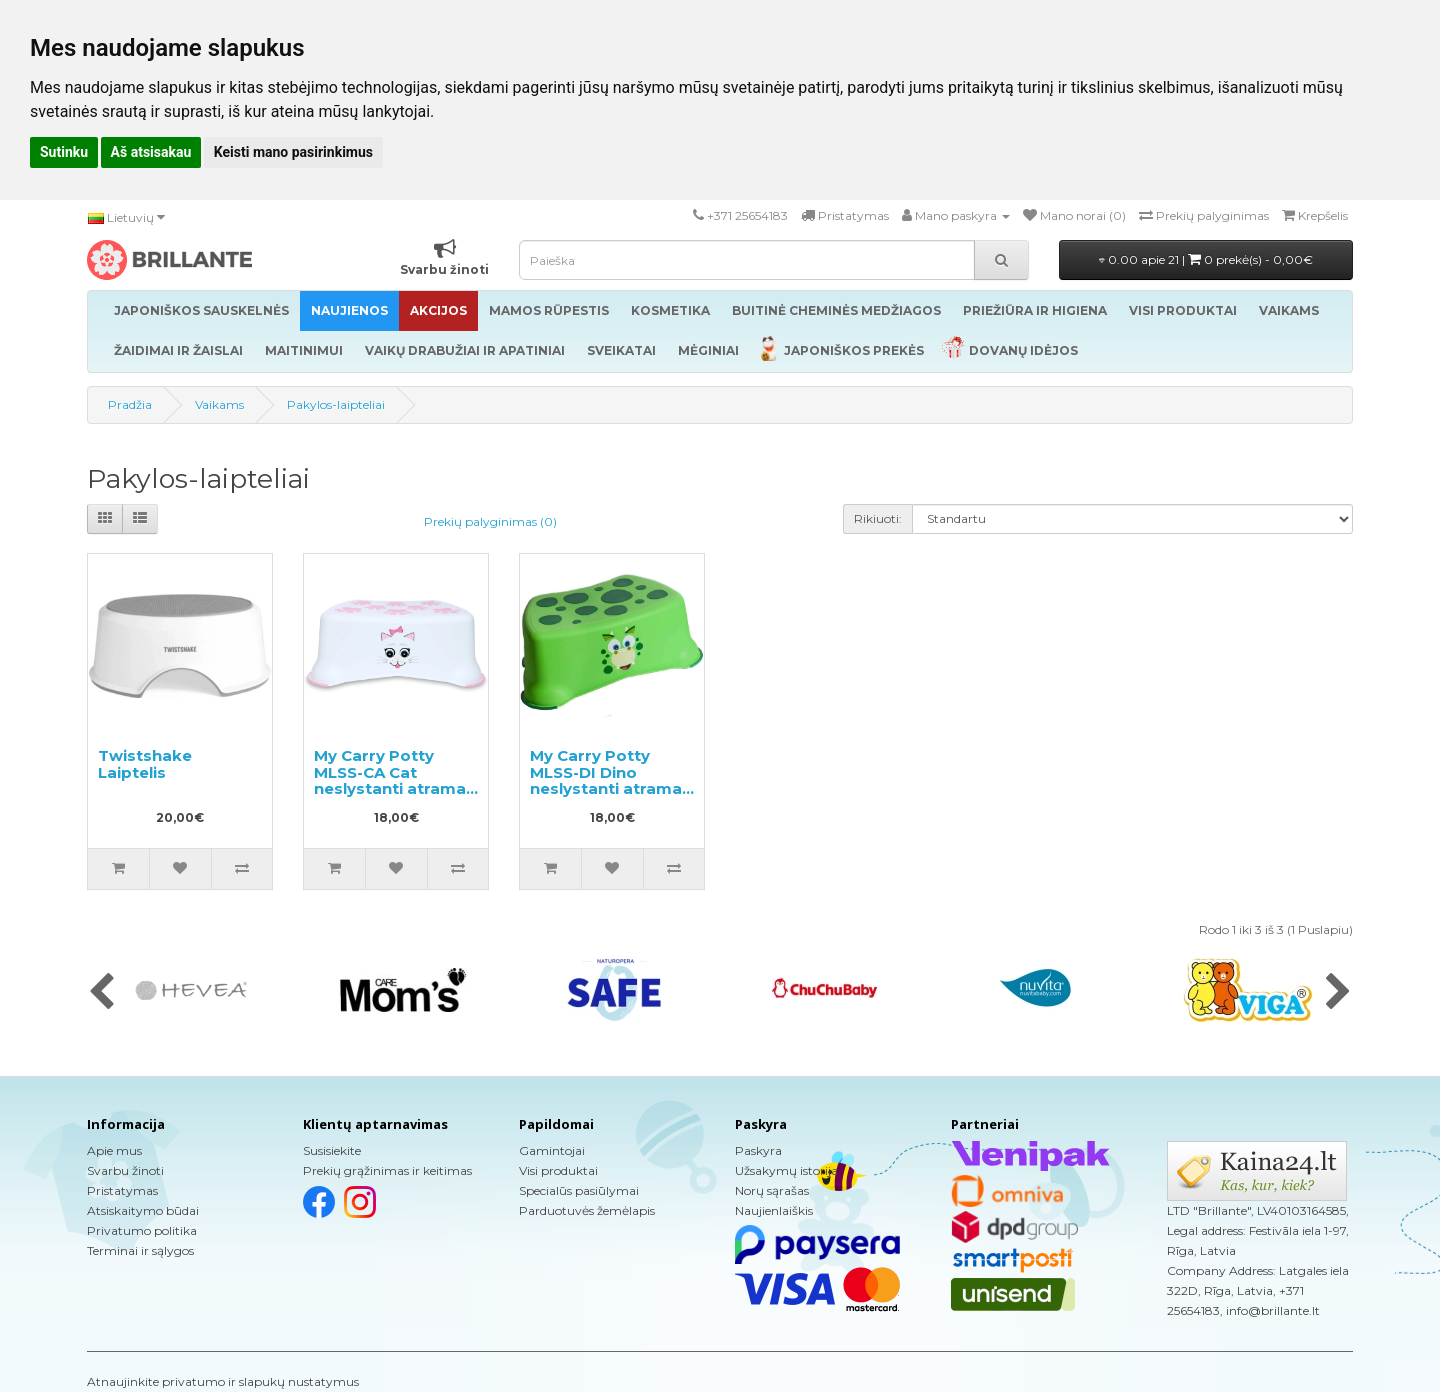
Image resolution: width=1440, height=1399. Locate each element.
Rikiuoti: (878, 518)
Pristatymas (122, 1190)
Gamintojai (552, 1150)
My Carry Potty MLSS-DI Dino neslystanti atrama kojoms (606, 780)
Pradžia (130, 404)
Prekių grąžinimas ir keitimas (387, 1170)
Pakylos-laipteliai (336, 404)
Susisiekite (332, 1150)
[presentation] (101, 993)
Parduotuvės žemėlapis (587, 1210)
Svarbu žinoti (125, 1170)
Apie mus (114, 1150)
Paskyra (758, 1150)
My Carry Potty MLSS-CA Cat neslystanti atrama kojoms (390, 780)
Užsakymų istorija (786, 1170)
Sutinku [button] (64, 152)
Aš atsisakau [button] (151, 152)
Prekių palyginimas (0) (490, 521)
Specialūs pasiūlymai (579, 1190)
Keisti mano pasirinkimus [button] (293, 152)
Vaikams (219, 404)
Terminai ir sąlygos (140, 1250)
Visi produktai (558, 1170)
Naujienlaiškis (774, 1210)
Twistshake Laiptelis (145, 764)
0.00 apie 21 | (1206, 259)
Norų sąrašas (772, 1190)
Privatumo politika (142, 1230)
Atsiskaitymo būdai (143, 1210)
